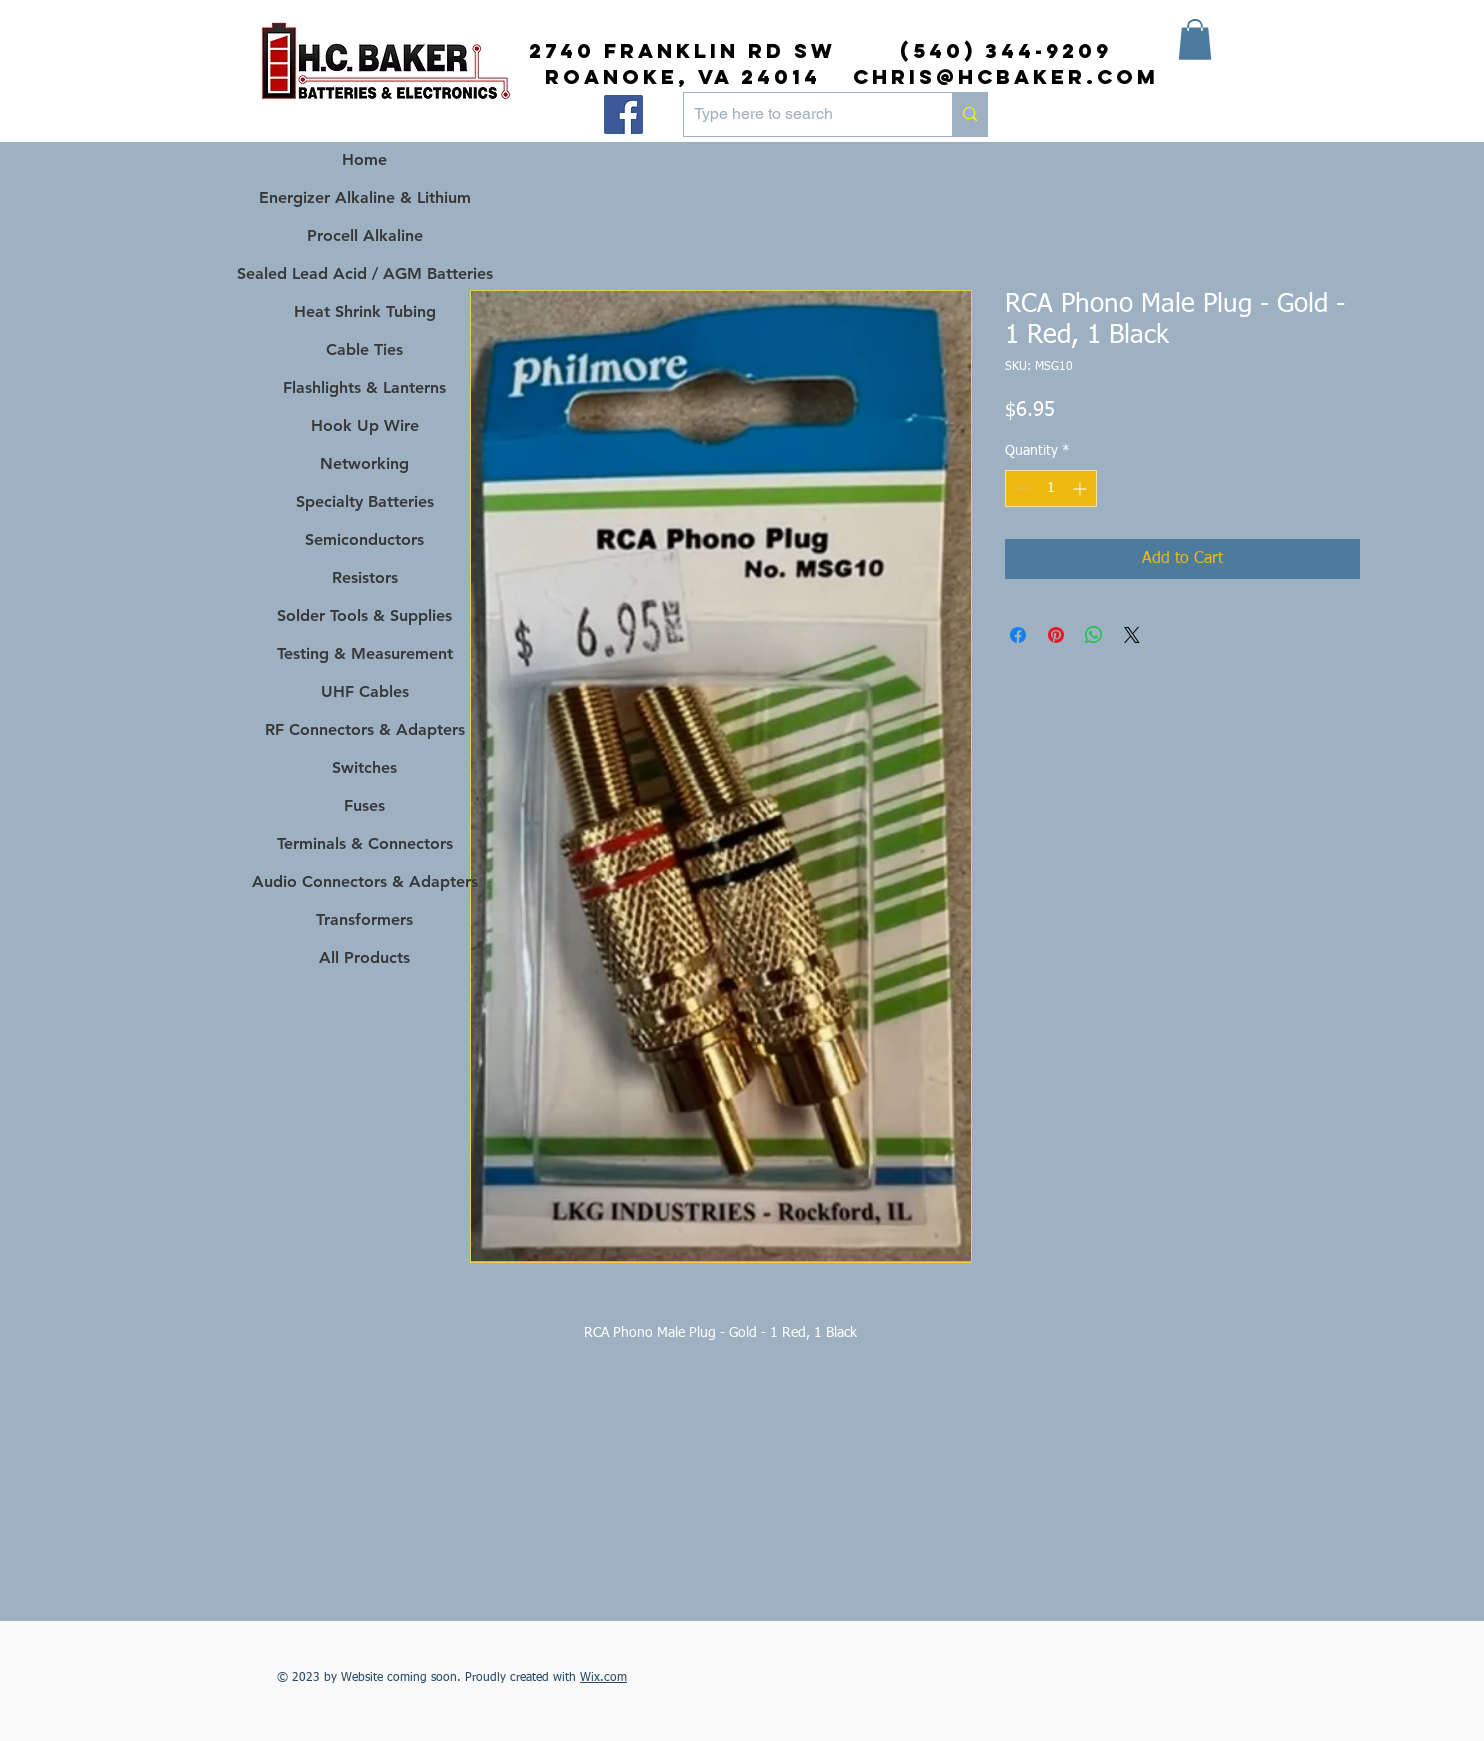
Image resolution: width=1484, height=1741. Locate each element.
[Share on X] (1132, 635)
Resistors (365, 577)
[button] (1195, 39)
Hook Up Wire (365, 425)
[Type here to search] (802, 114)
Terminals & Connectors (365, 843)
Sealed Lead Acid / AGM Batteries (364, 273)
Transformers (364, 919)
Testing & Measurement (365, 653)
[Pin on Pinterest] (1056, 635)
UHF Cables (365, 691)
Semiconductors (364, 539)
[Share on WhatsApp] (1094, 635)
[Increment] (1081, 488)
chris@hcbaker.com (1006, 76)
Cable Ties (364, 349)
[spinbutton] (1051, 488)
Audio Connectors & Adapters (364, 881)
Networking (364, 463)
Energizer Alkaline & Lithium (365, 197)
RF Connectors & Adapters (365, 729)
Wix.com (603, 1678)
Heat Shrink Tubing (365, 311)
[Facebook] (623, 114)
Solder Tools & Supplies (364, 615)
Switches (364, 767)
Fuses (364, 805)
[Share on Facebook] (1018, 635)
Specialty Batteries (365, 501)
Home (364, 159)
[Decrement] (1020, 488)
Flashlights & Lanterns (364, 387)
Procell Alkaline (365, 235)
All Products (364, 957)
